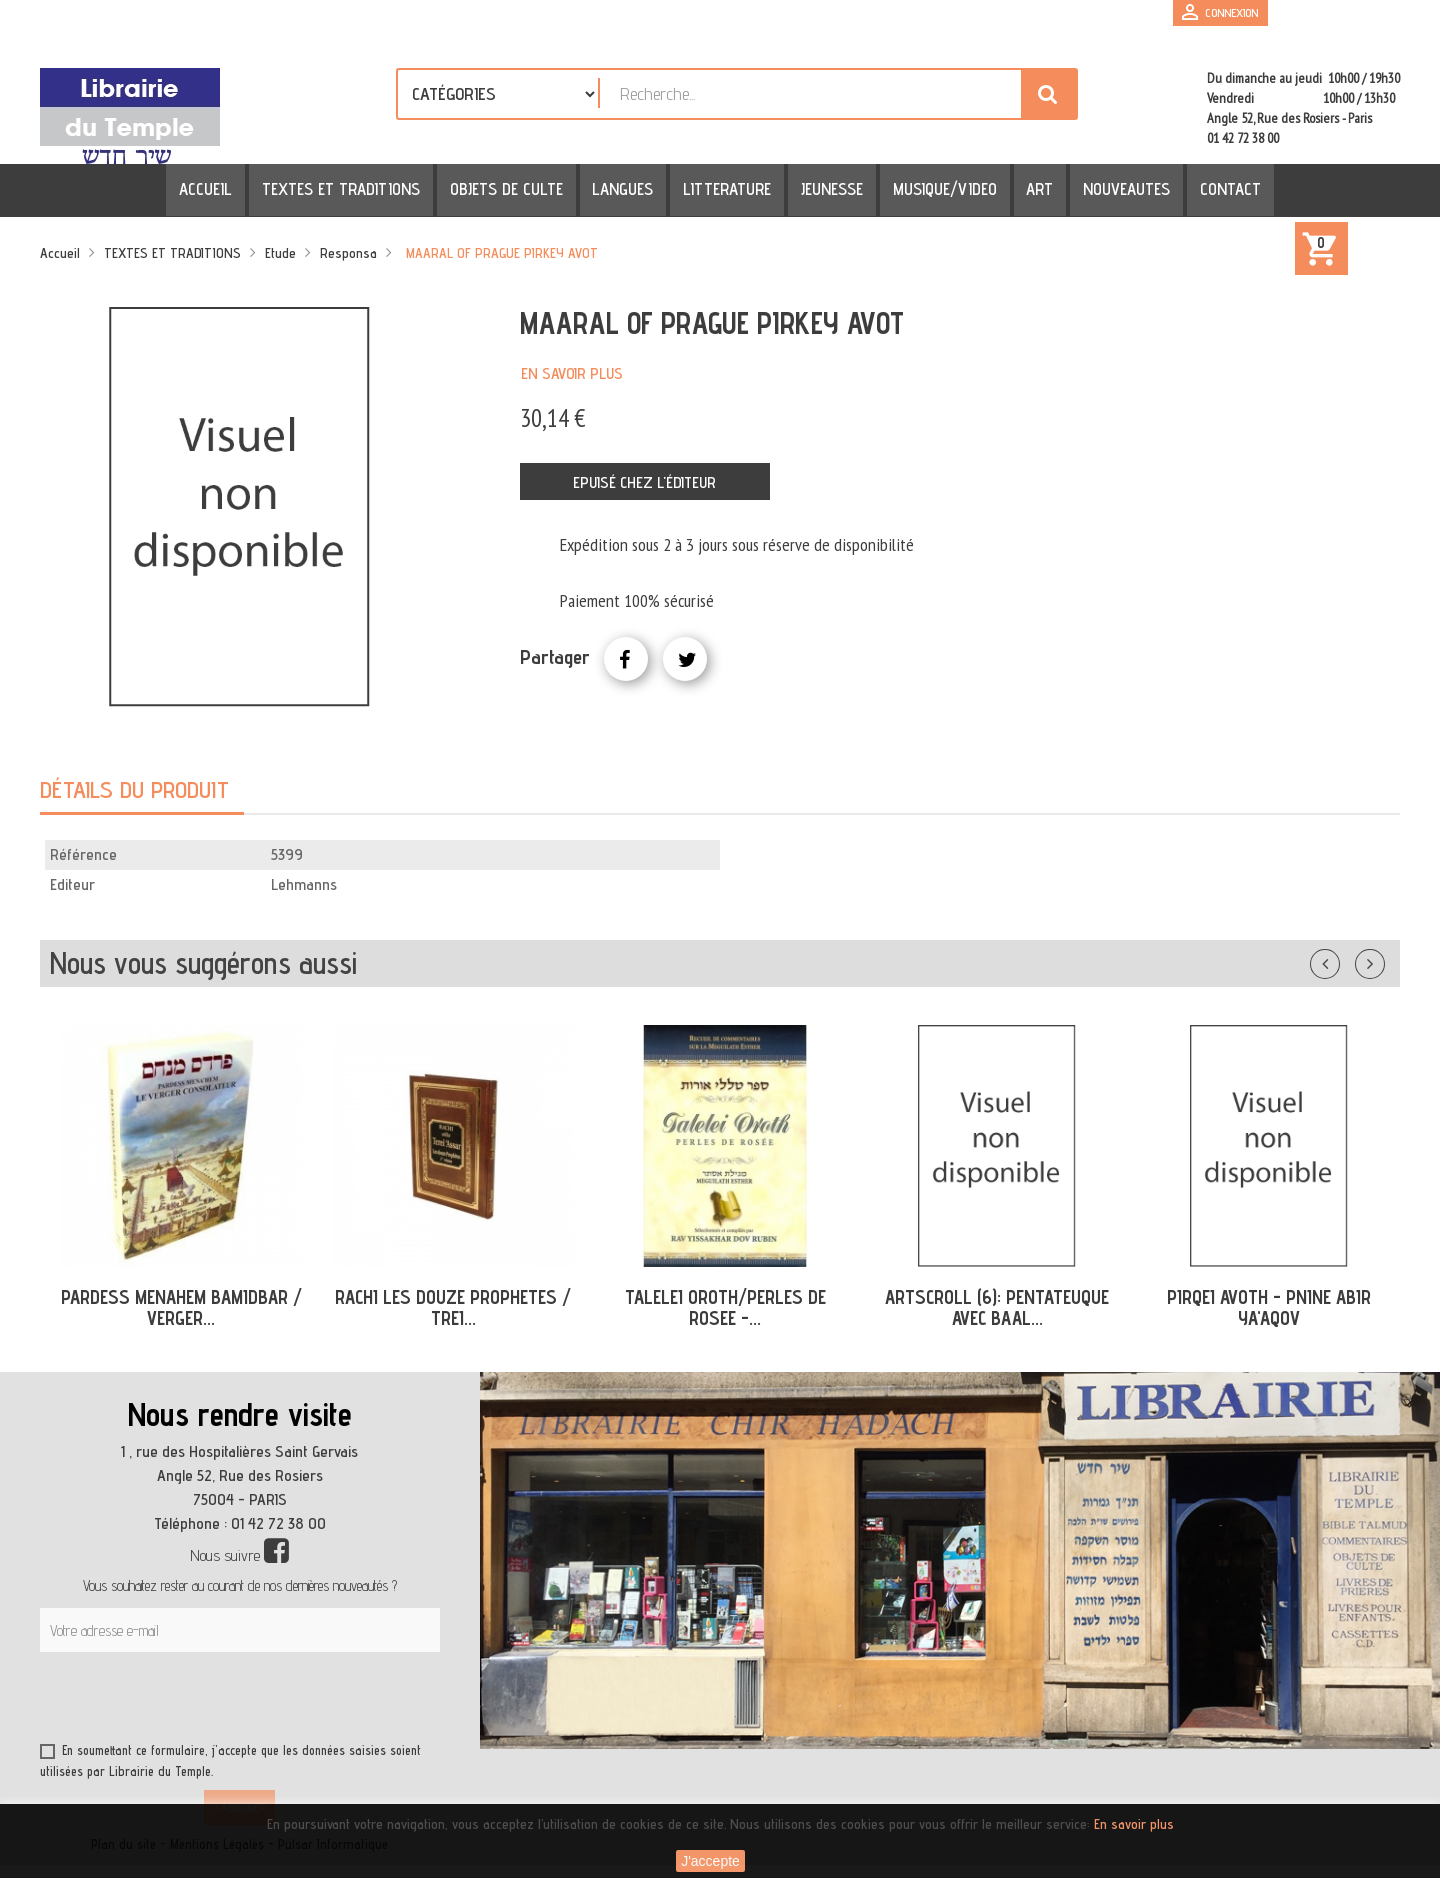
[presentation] (232, 1701)
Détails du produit (134, 789)
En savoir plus (572, 373)
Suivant (1383, 960)
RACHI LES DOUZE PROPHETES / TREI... (453, 1307)
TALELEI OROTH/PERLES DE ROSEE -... (725, 1307)
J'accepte (710, 1861)
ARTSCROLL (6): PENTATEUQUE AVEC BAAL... (997, 1307)
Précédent (1345, 960)
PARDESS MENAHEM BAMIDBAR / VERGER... (181, 1307)
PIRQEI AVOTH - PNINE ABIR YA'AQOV (1269, 1307)
